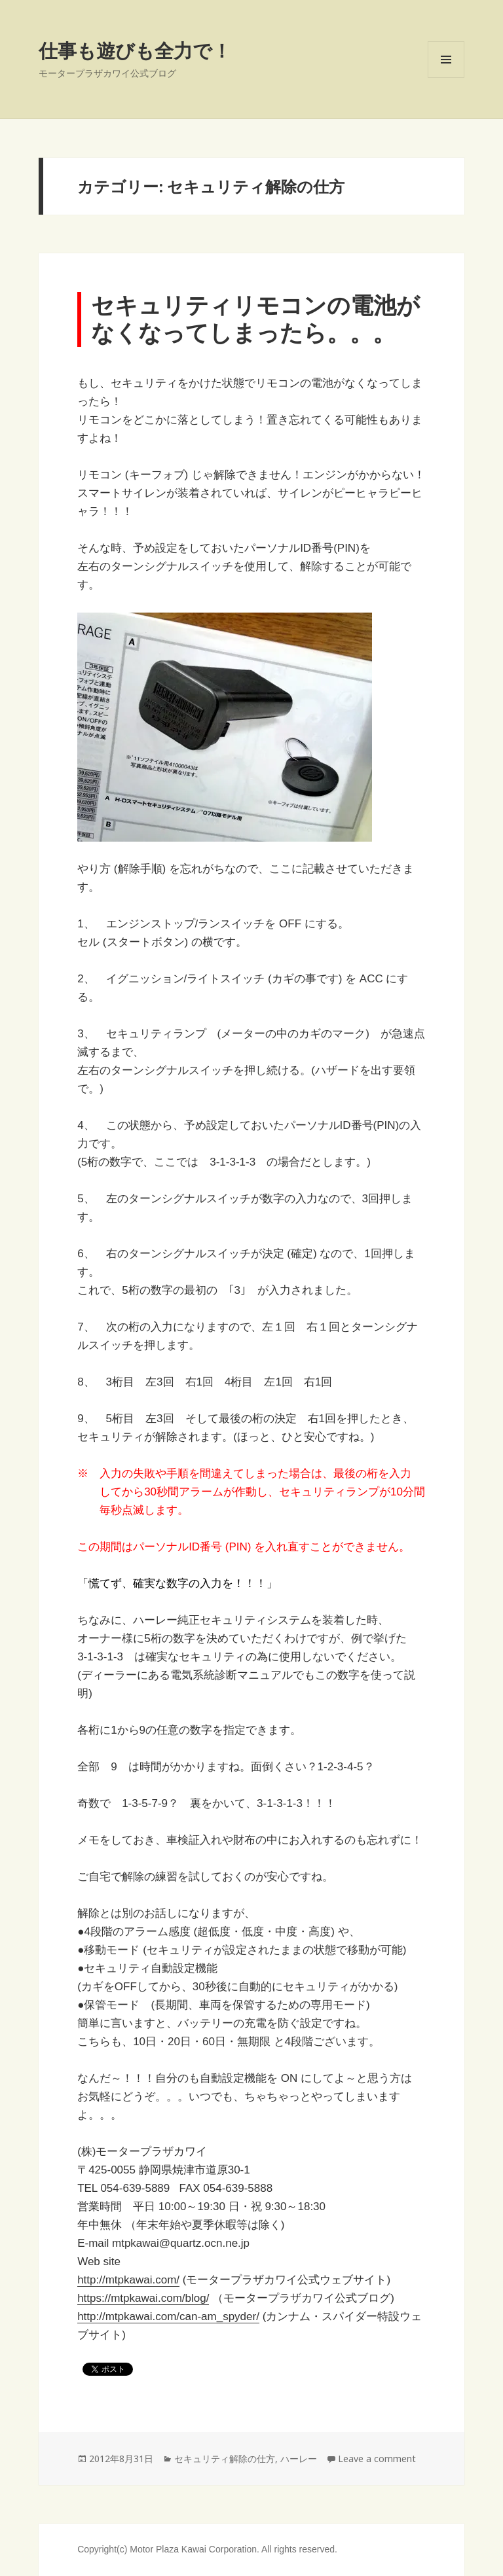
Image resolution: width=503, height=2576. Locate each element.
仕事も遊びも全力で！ (135, 50)
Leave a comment (377, 2458)
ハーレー (298, 2458)
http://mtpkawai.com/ (128, 2280)
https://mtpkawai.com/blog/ (143, 2298)
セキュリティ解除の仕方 (224, 2458)
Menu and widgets (446, 77)
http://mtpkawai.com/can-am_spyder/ (168, 2316)
